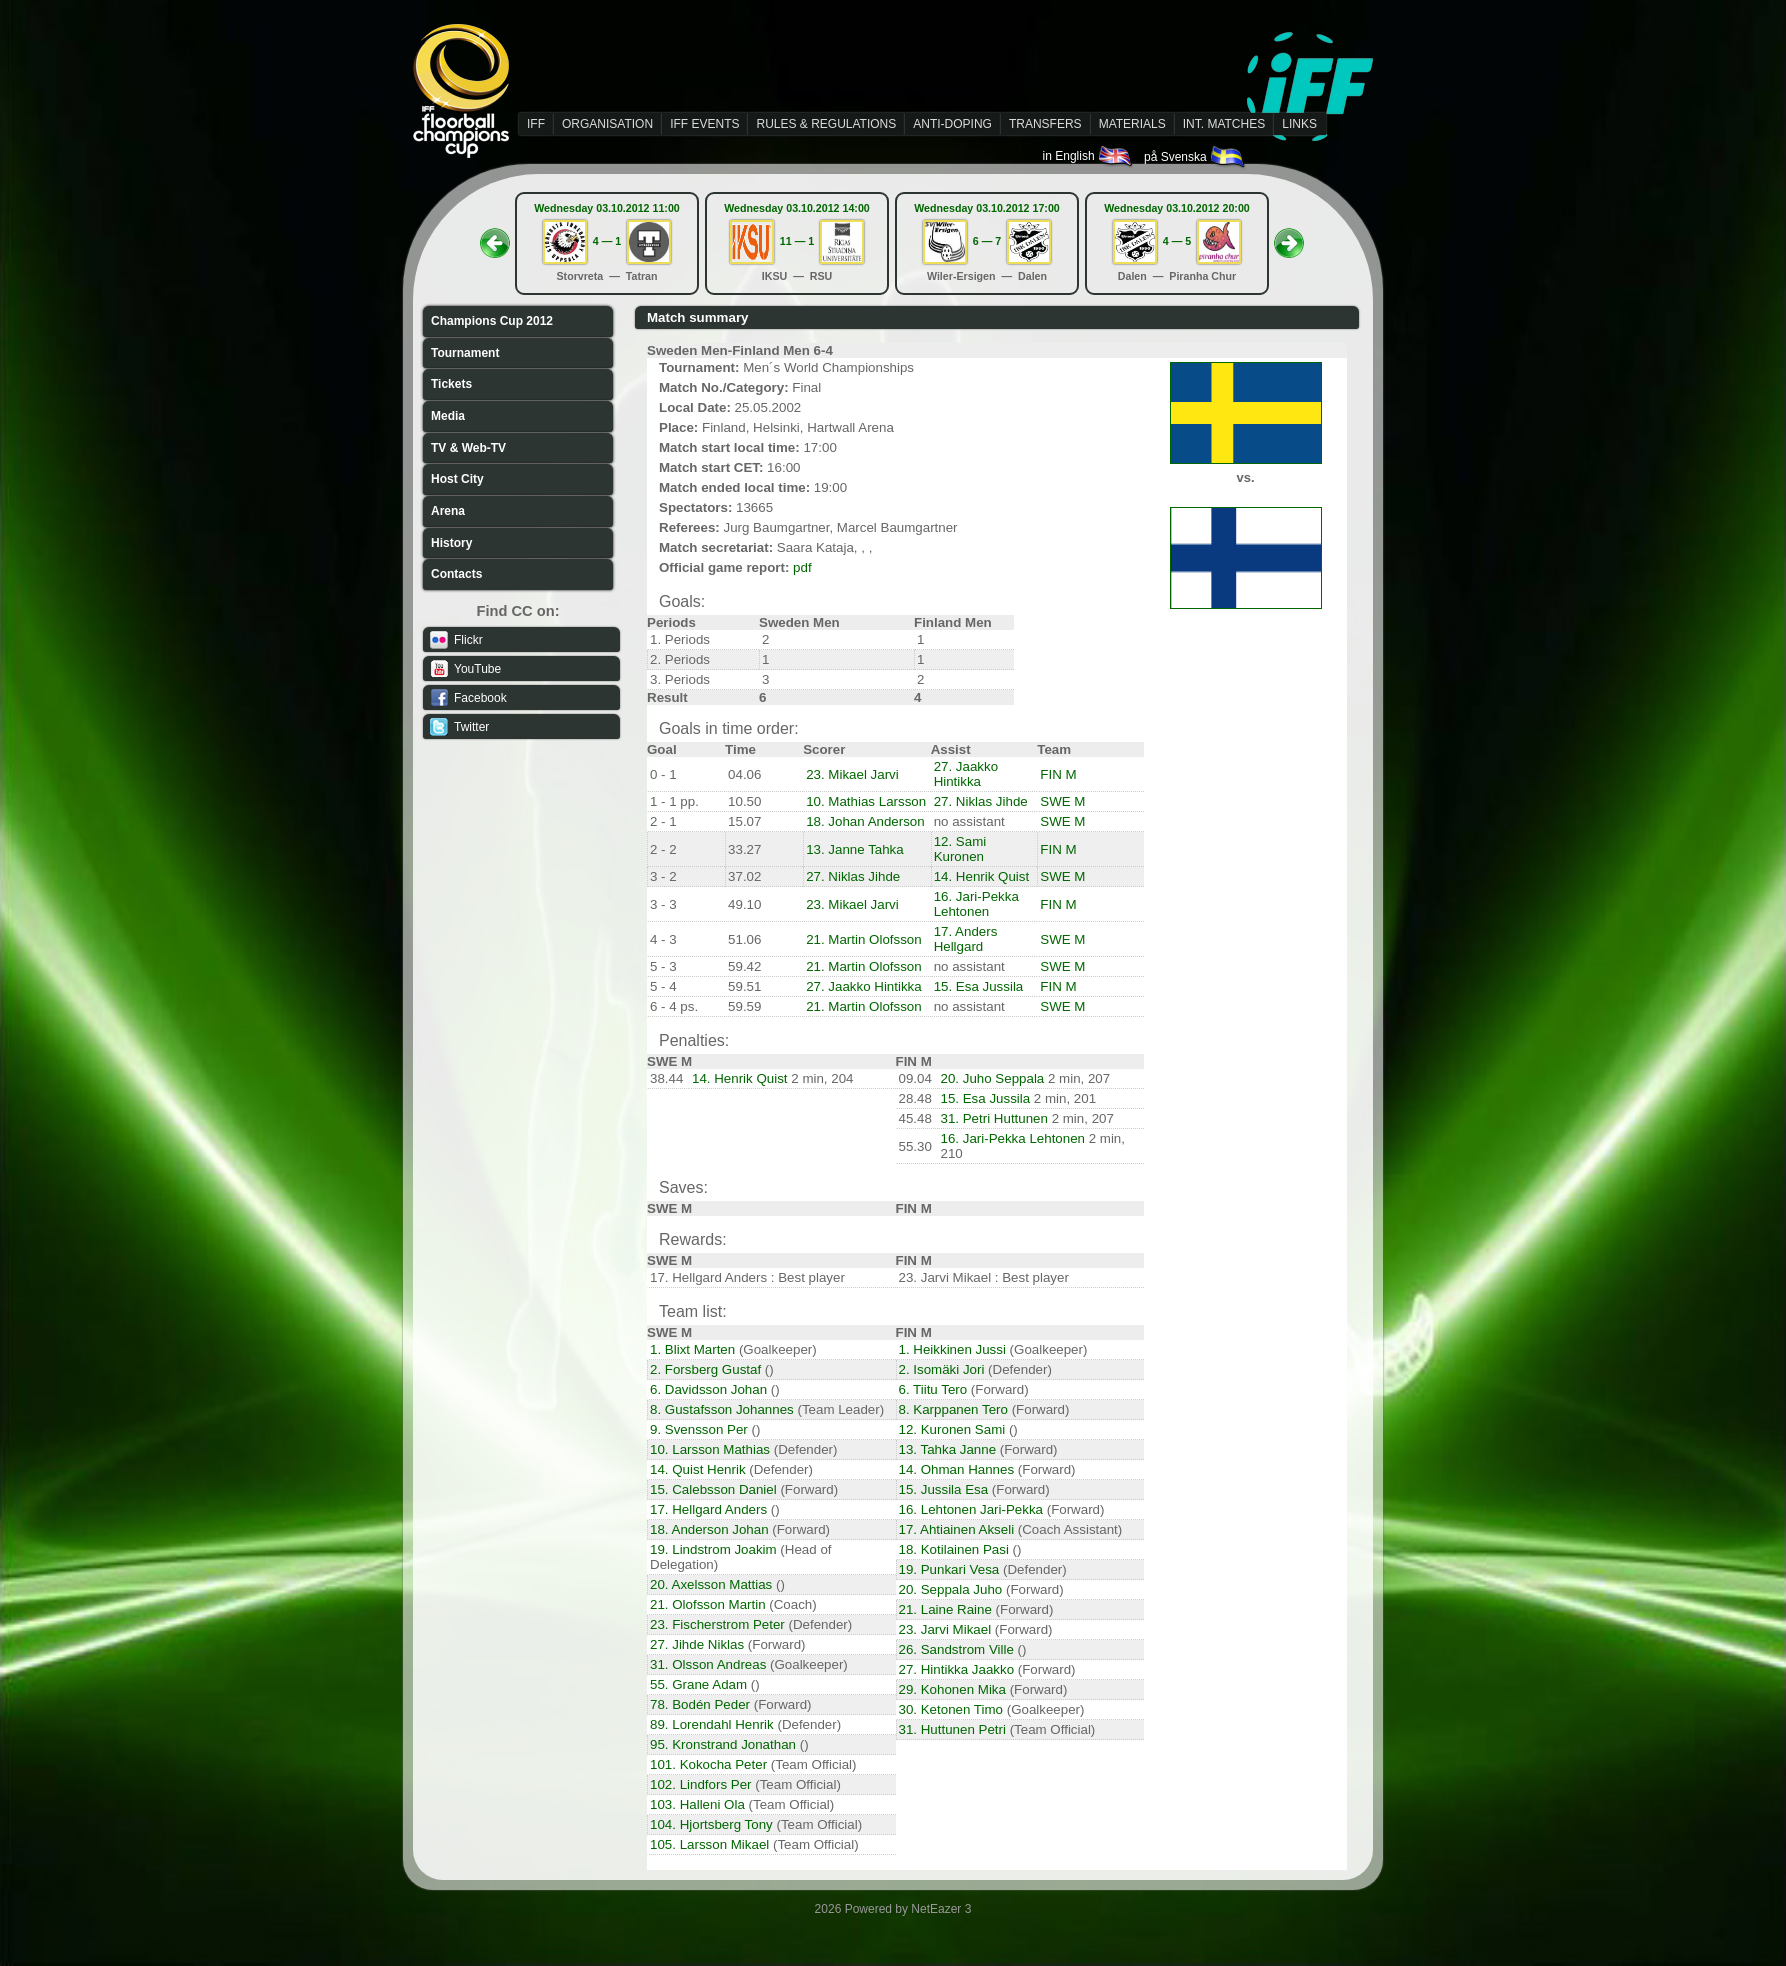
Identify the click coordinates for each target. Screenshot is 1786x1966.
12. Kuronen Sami (952, 1429)
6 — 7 (987, 241)
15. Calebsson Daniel (713, 1489)
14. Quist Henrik (698, 1469)
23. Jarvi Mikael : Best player (984, 1277)
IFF (536, 124)
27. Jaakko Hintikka (966, 774)
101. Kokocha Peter (708, 1764)
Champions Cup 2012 (492, 321)
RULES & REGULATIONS (826, 124)
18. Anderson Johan (709, 1529)
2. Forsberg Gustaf (705, 1369)
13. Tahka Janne (948, 1449)
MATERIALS (1132, 124)
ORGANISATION (607, 124)
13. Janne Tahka (855, 849)
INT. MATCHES (1224, 124)
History (451, 543)
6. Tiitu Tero (933, 1389)
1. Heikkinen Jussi (952, 1349)
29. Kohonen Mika (952, 1689)
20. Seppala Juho (951, 1589)
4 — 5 (1177, 241)
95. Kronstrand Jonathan (723, 1744)
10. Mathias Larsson (866, 801)
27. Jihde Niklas (697, 1644)
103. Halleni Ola (697, 1804)
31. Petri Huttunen (994, 1118)
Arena (448, 511)
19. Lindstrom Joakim (713, 1549)
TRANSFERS (1045, 124)
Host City (457, 479)
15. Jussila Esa (944, 1489)
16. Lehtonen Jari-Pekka (971, 1509)
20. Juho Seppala (993, 1078)
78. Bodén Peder (700, 1704)
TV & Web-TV (468, 448)
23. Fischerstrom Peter (717, 1624)
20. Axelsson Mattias (711, 1584)
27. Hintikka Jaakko (957, 1669)
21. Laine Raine (945, 1609)
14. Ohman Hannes (957, 1469)
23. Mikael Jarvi (852, 774)
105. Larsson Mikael (709, 1844)
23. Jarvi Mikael (945, 1629)
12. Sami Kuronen (960, 849)
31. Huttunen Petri (952, 1729)
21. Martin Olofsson (864, 939)
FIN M (1058, 774)
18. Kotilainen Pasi (954, 1549)
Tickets (451, 384)
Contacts (456, 574)
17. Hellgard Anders (708, 1509)
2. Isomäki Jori (942, 1369)
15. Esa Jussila (979, 986)
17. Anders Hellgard (966, 939)
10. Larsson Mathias (710, 1449)
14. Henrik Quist (982, 876)
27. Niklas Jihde (981, 801)
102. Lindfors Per (701, 1784)
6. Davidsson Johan (708, 1389)
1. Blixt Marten (692, 1349)
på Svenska (1195, 157)
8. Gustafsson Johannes (722, 1409)
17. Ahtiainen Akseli (957, 1529)
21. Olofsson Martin (708, 1604)
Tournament (465, 353)
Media (448, 416)
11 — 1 (797, 241)
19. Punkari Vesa (949, 1569)
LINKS (1299, 124)
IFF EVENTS (704, 124)
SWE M (1062, 801)
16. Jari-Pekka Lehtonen (976, 904)
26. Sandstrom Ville (956, 1649)
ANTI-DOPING (952, 124)
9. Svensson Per (699, 1429)
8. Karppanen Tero (953, 1409)
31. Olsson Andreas (708, 1664)
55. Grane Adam (698, 1684)
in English (1088, 156)
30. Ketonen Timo (951, 1709)
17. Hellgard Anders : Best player (747, 1277)
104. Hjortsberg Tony (711, 1824)
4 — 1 (607, 241)
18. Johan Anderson (865, 821)
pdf (802, 567)
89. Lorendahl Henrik (712, 1724)
